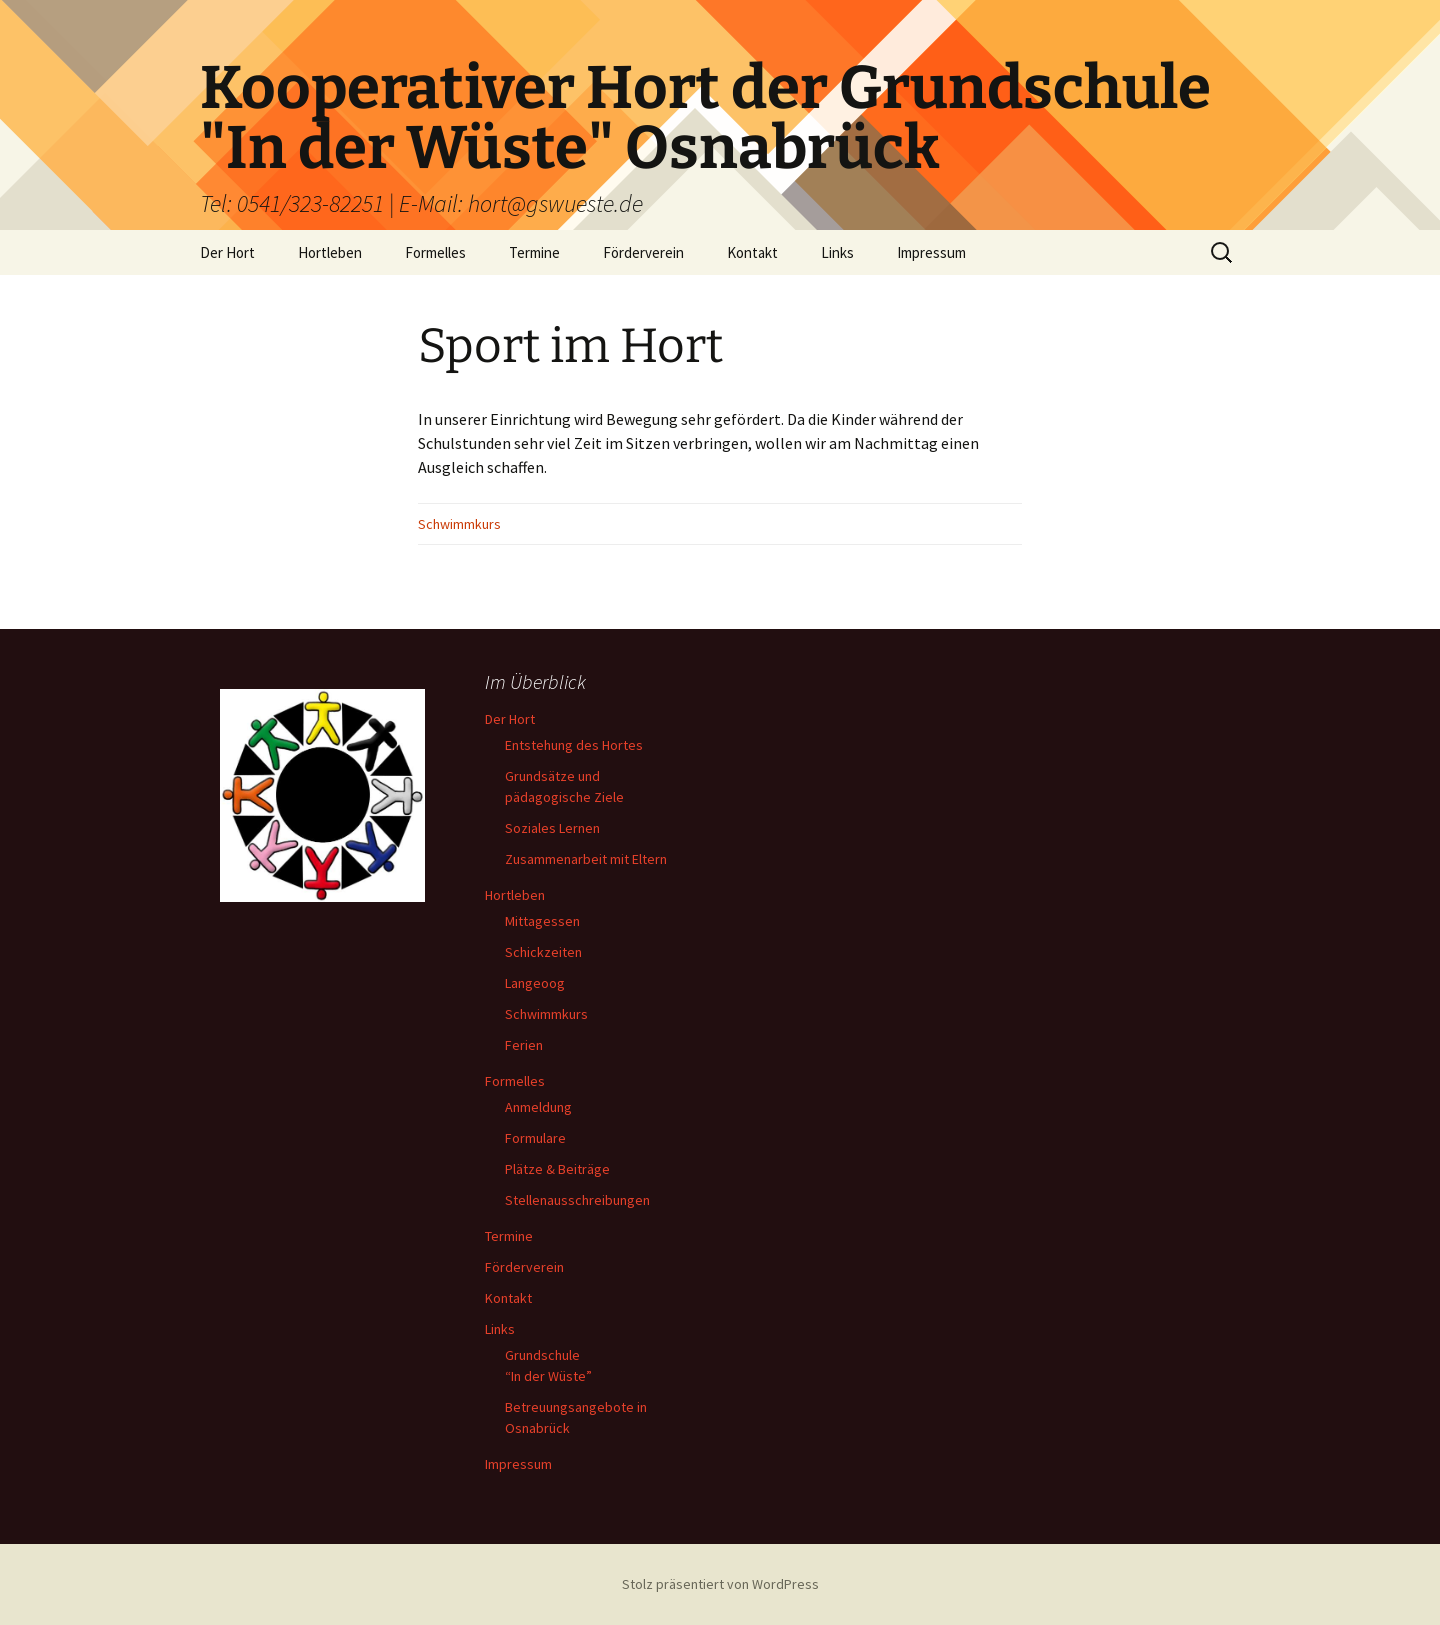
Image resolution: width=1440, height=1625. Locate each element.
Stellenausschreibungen (577, 1200)
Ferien (524, 1045)
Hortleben (330, 252)
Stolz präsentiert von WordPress (720, 1584)
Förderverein (643, 252)
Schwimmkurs (459, 524)
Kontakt (752, 252)
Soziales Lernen (552, 828)
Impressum (931, 252)
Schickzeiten (543, 952)
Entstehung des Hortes (574, 745)
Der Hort (227, 252)
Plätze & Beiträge (557, 1169)
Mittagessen (542, 921)
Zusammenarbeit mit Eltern (586, 859)
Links (837, 252)
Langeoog (535, 983)
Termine (534, 252)
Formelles (435, 252)
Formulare (535, 1138)
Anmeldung (538, 1107)
